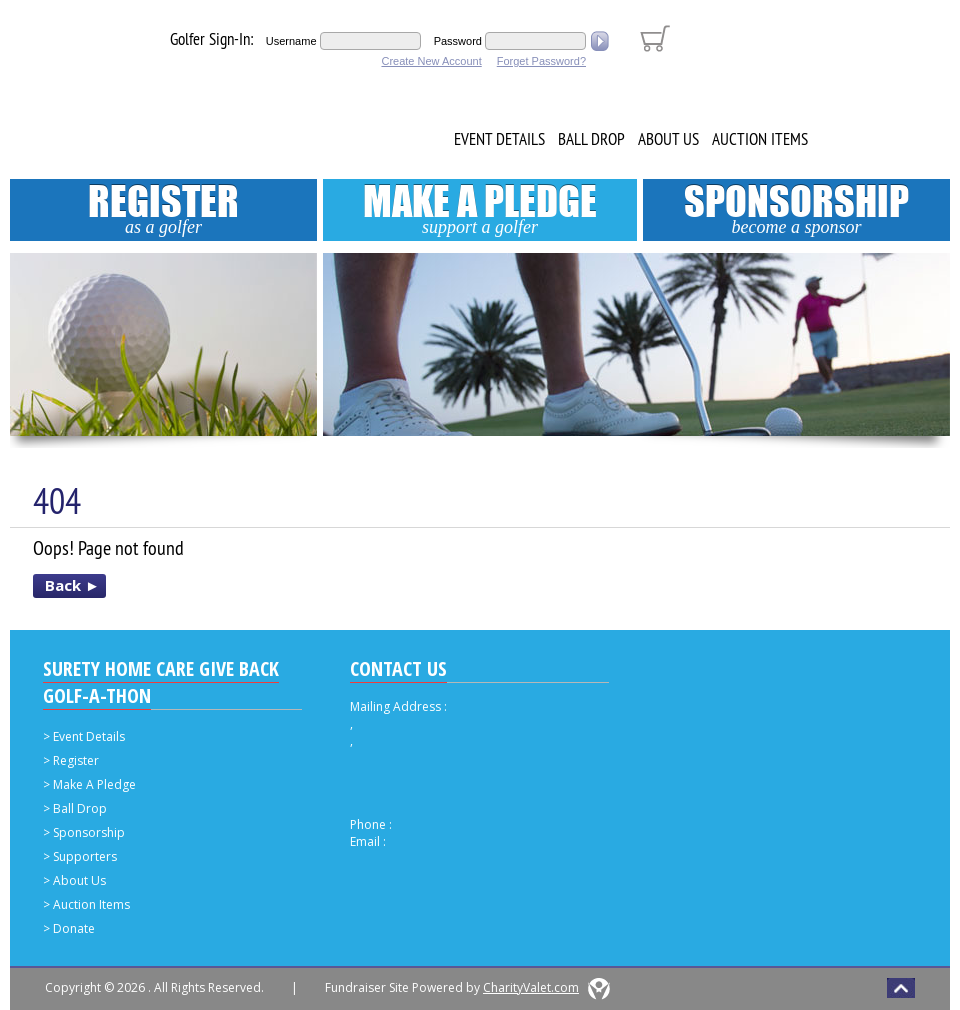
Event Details (499, 139)
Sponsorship (796, 208)
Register (163, 208)
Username (291, 41)
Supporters (85, 856)
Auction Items (760, 139)
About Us (668, 139)
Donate (74, 928)
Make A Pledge (480, 208)
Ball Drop (591, 139)
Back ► (72, 585)
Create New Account (431, 61)
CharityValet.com (531, 987)
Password (458, 41)
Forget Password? (541, 61)
